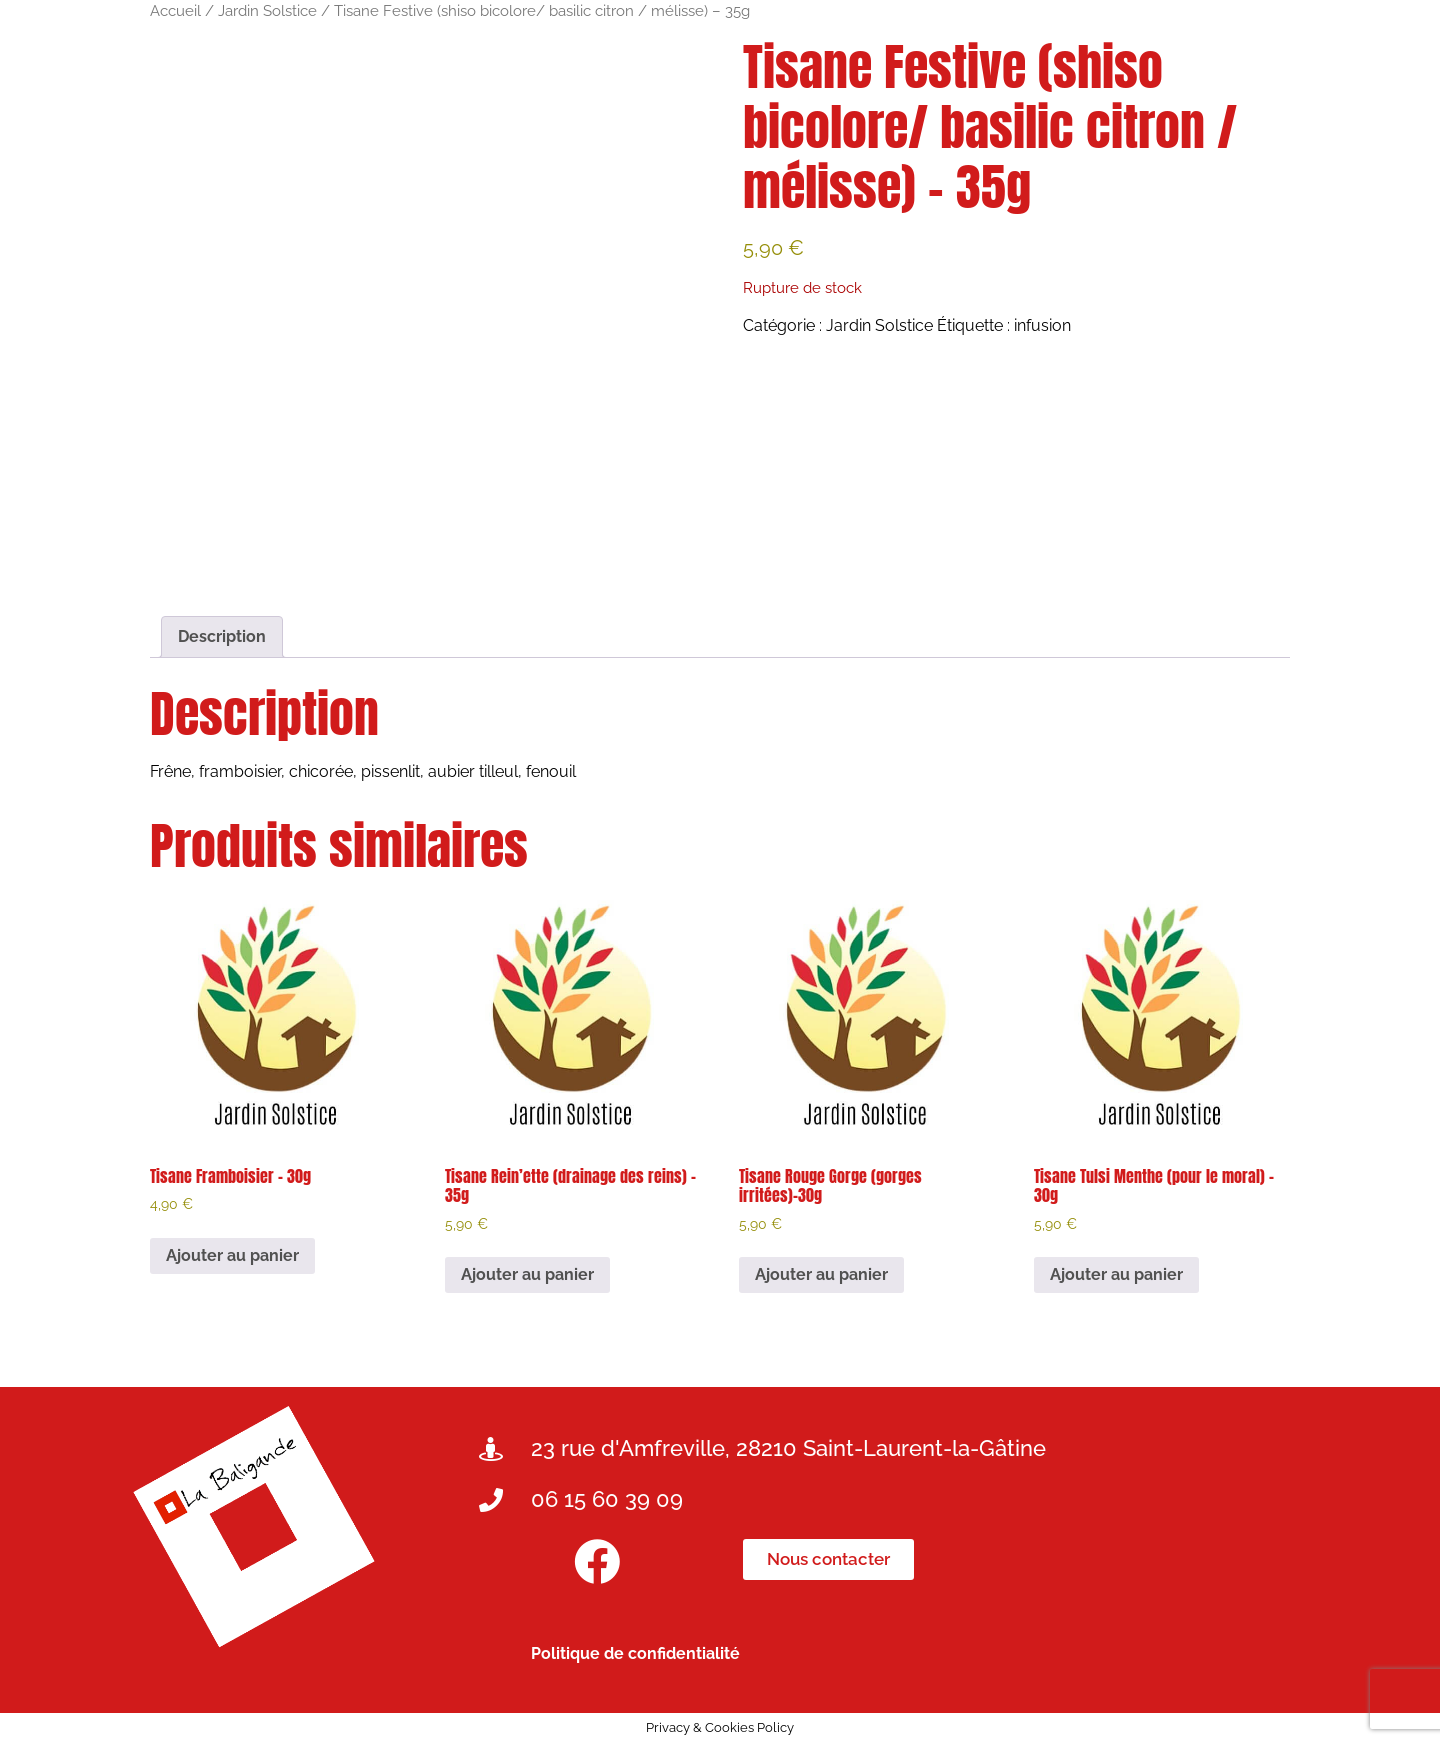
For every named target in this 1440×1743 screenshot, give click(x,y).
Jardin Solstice (267, 10)
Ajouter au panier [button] (232, 1255)
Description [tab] (222, 636)
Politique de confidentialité (635, 1653)
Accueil (175, 10)
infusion (1042, 325)
